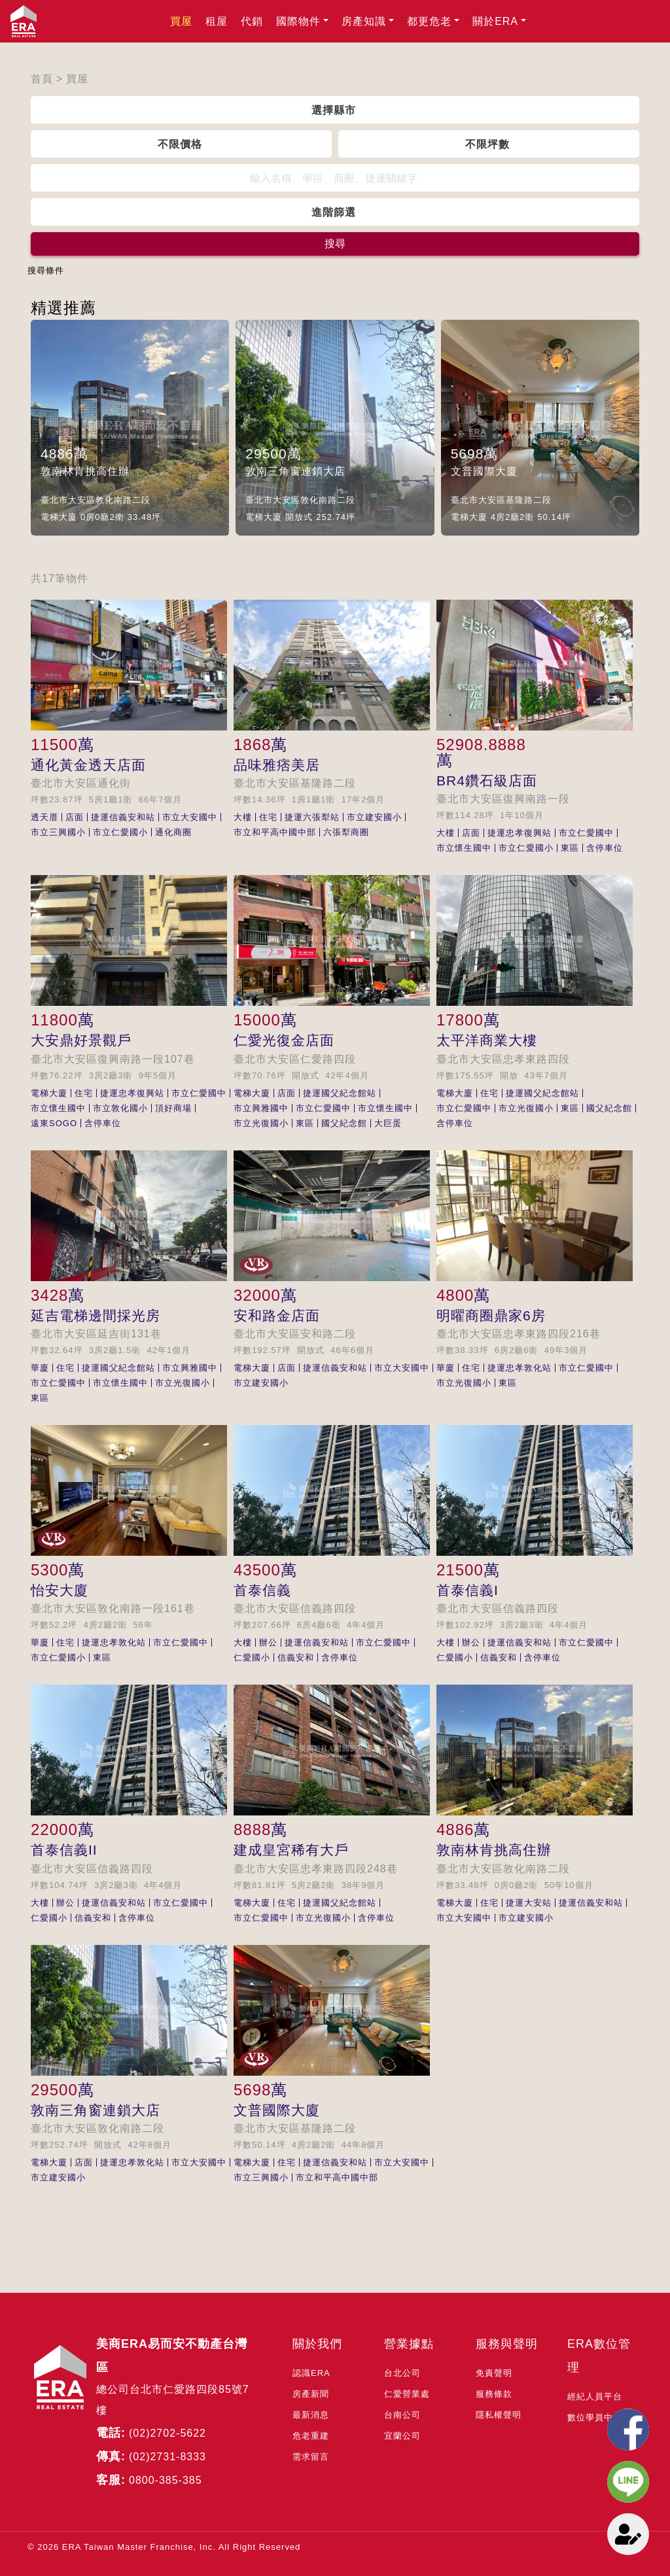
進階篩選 (333, 212)
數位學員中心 (594, 2417)
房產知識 (364, 21)
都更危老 (429, 21)
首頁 (42, 78)
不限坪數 (487, 144)
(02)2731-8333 (167, 2456)
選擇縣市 (333, 110)
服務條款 (494, 2394)
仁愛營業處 (407, 2394)
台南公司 (402, 2415)
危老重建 (310, 2436)
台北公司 (402, 2373)
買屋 (181, 21)
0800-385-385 (165, 2480)
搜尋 (335, 243)
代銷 (252, 21)
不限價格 (180, 144)
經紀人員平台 (594, 2396)
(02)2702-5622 (167, 2433)
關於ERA (495, 21)
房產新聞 (310, 2394)
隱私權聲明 (498, 2415)
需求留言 (310, 2457)
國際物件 (298, 21)
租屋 (216, 21)
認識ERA (311, 2373)
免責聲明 (494, 2373)
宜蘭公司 (402, 2436)
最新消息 (310, 2415)
